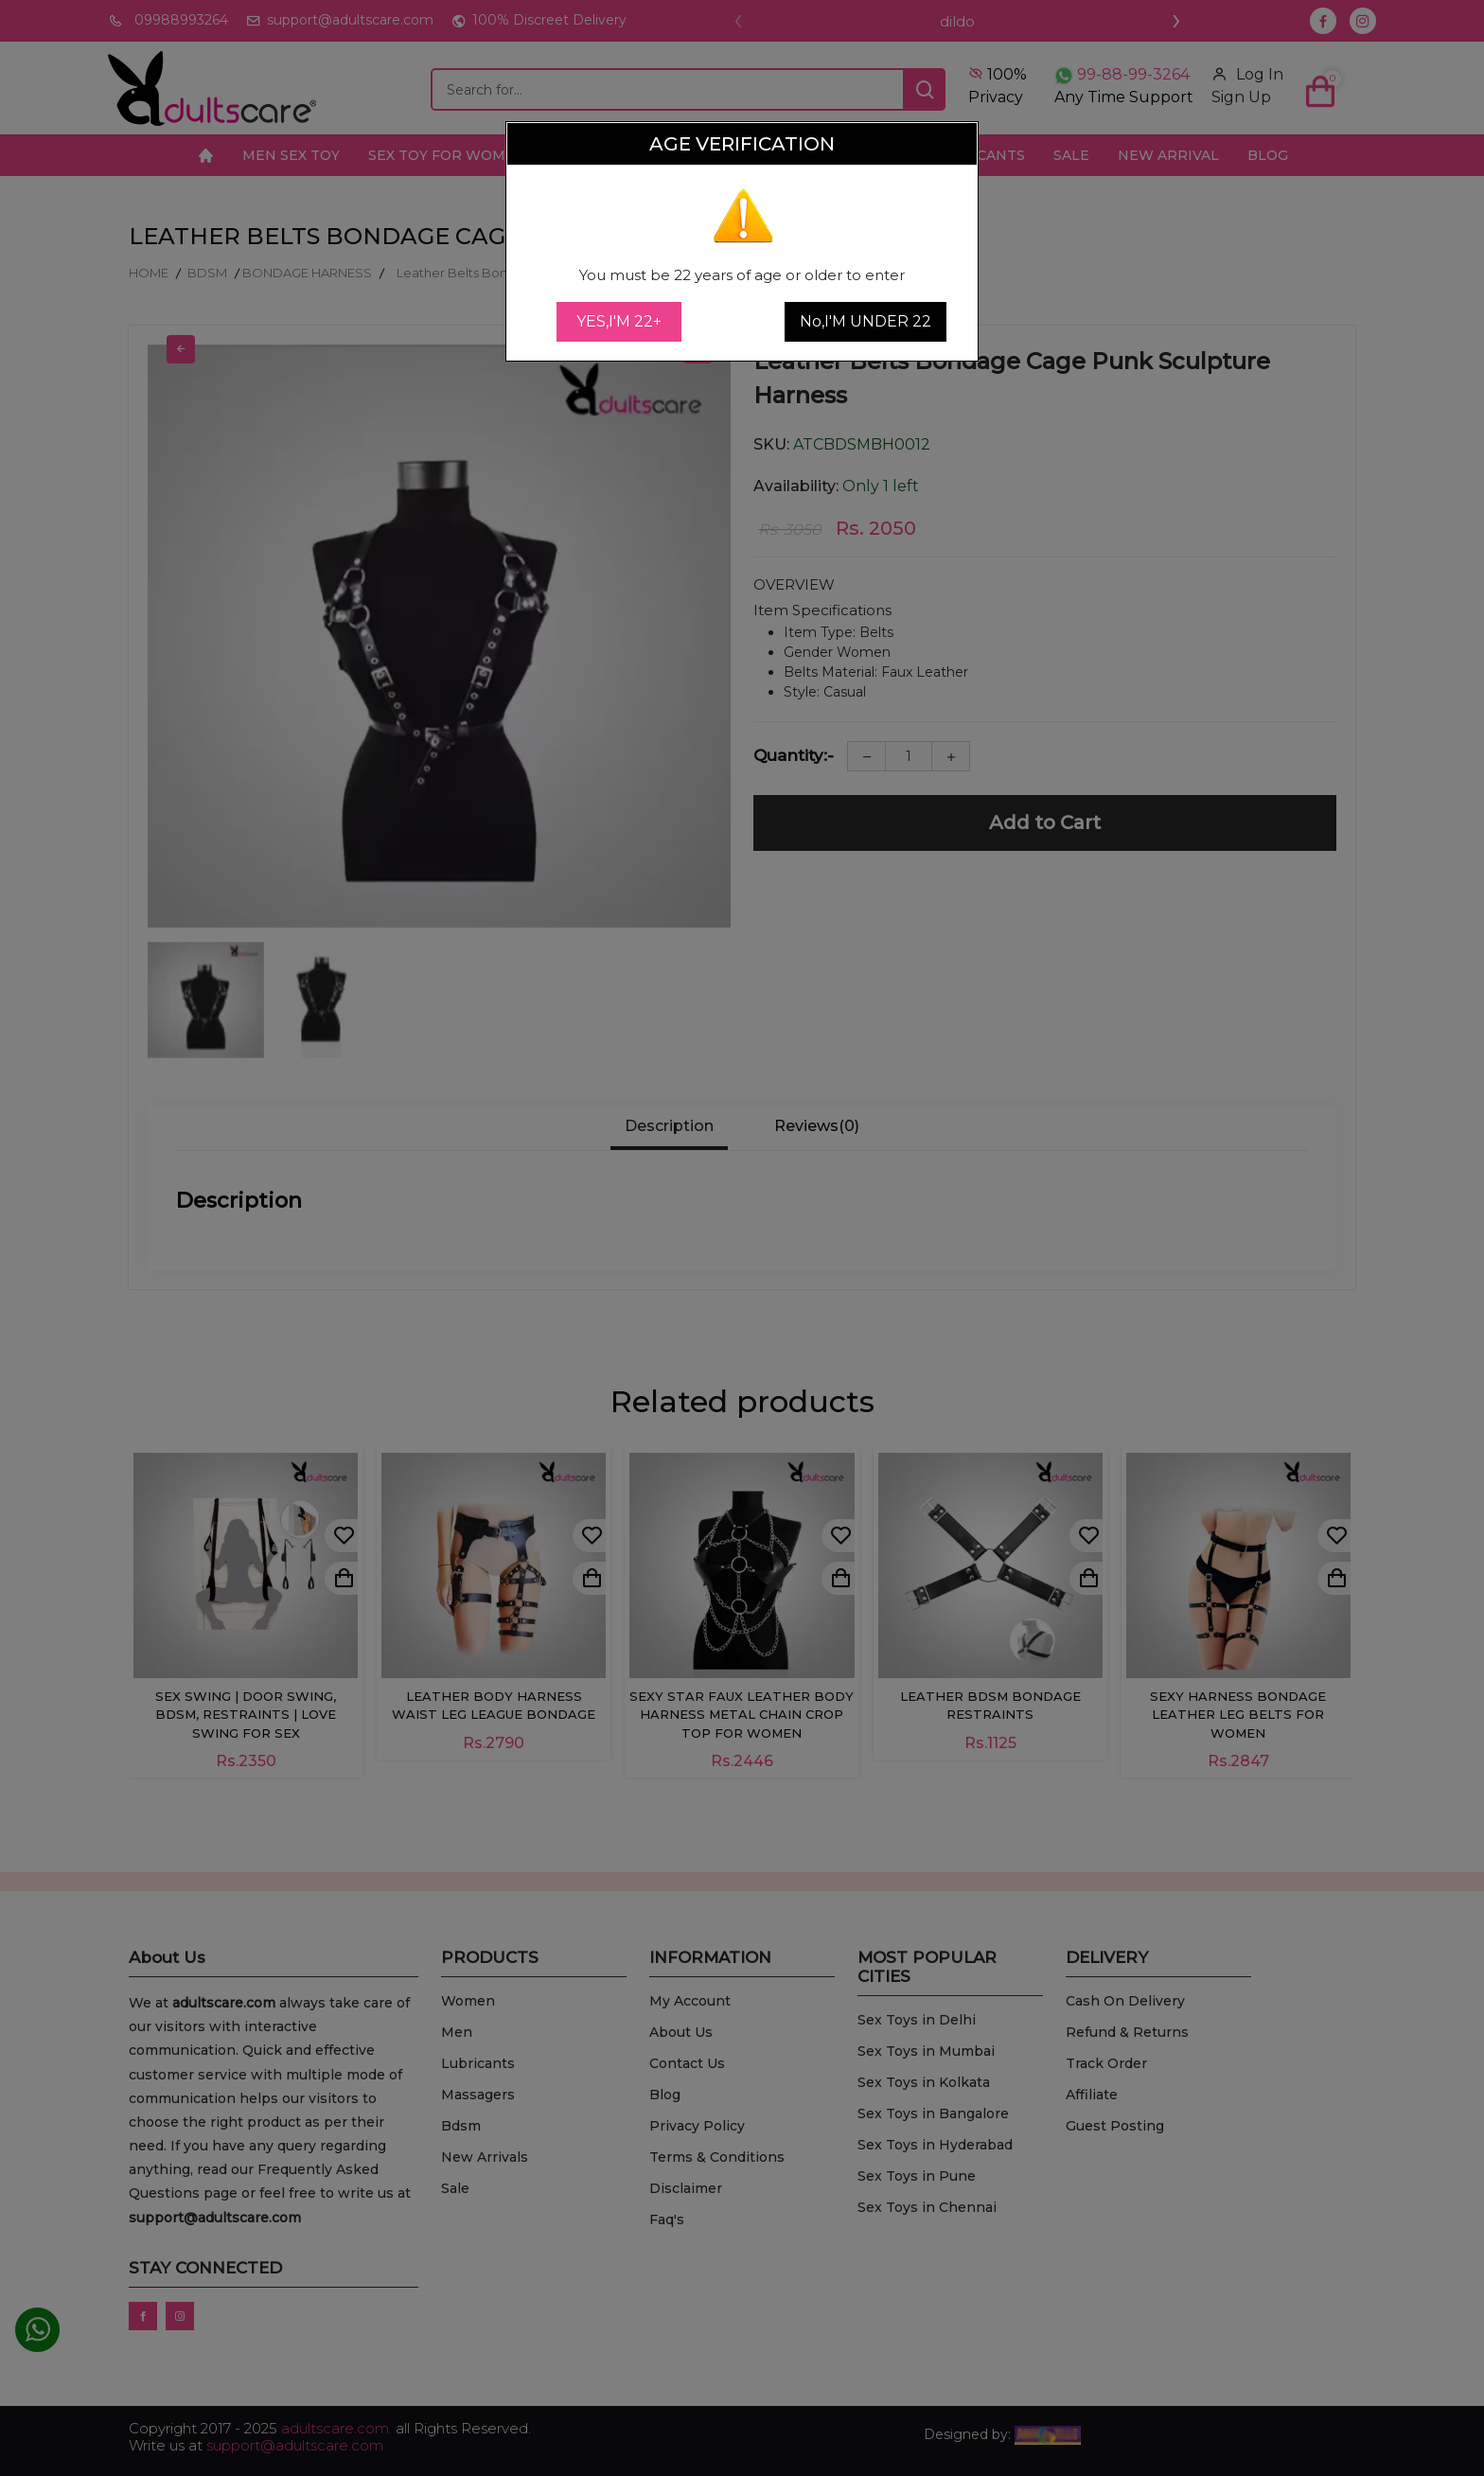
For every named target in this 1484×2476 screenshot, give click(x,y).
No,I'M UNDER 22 (865, 321)
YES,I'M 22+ (619, 321)
